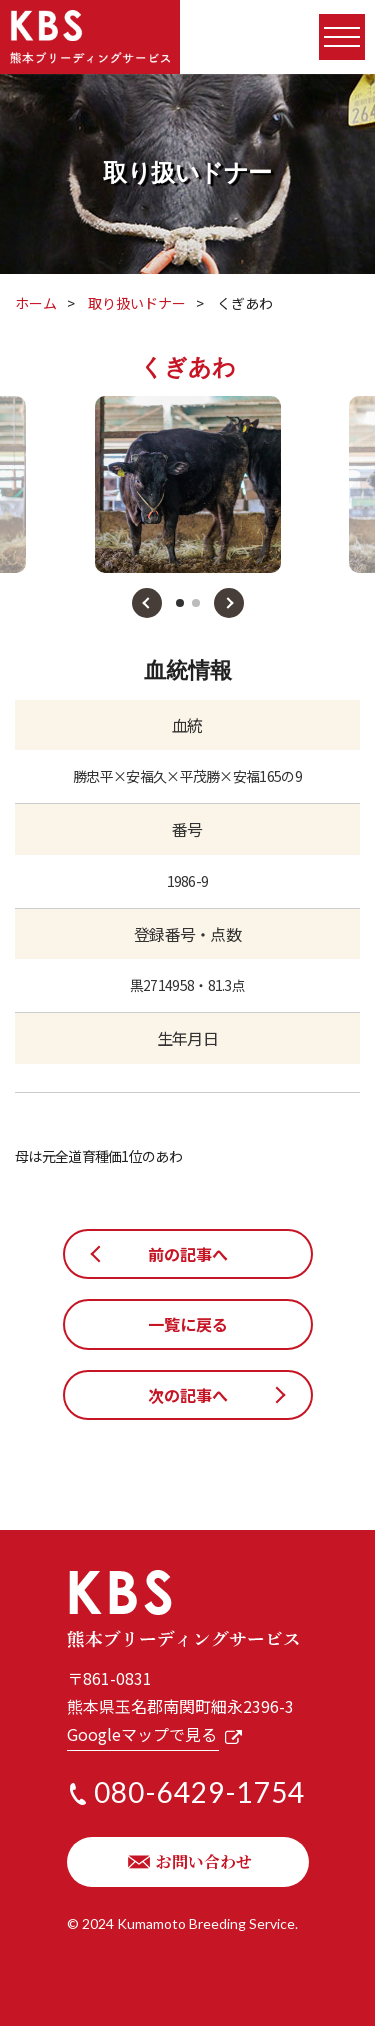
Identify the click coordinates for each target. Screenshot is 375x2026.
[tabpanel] (188, 484)
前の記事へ (188, 1254)
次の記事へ (188, 1395)
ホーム (36, 303)
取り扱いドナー (137, 303)
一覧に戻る (188, 1324)
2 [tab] (196, 603)
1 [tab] (180, 603)
